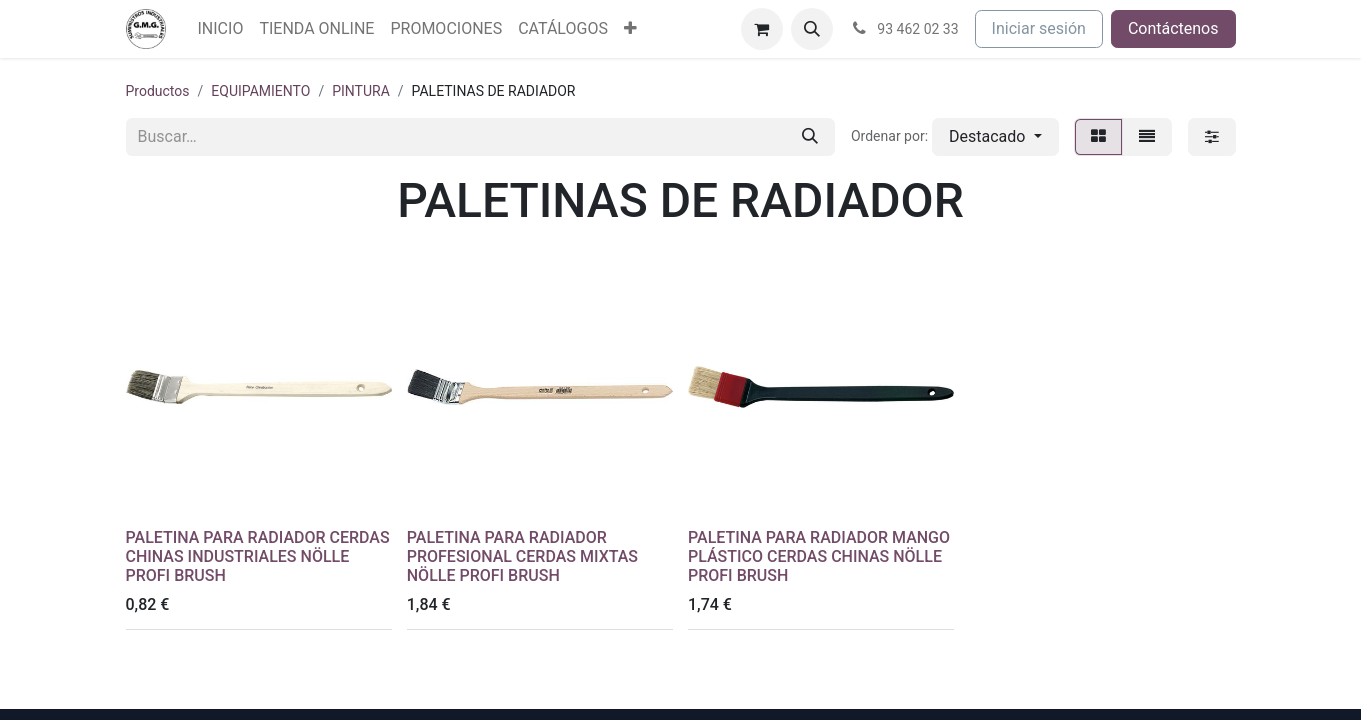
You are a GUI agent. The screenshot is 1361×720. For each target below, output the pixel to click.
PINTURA (361, 91)
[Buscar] (810, 137)
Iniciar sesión (1039, 28)
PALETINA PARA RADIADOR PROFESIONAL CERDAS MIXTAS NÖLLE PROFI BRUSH (522, 556)
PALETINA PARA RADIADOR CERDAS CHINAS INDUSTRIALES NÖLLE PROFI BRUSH (258, 556)
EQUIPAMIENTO (260, 91)
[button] (812, 29)
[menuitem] (221, 29)
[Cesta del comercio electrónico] (762, 29)
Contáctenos (1173, 28)
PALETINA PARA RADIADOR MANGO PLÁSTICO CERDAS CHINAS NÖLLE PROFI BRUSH (819, 556)
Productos (158, 91)
